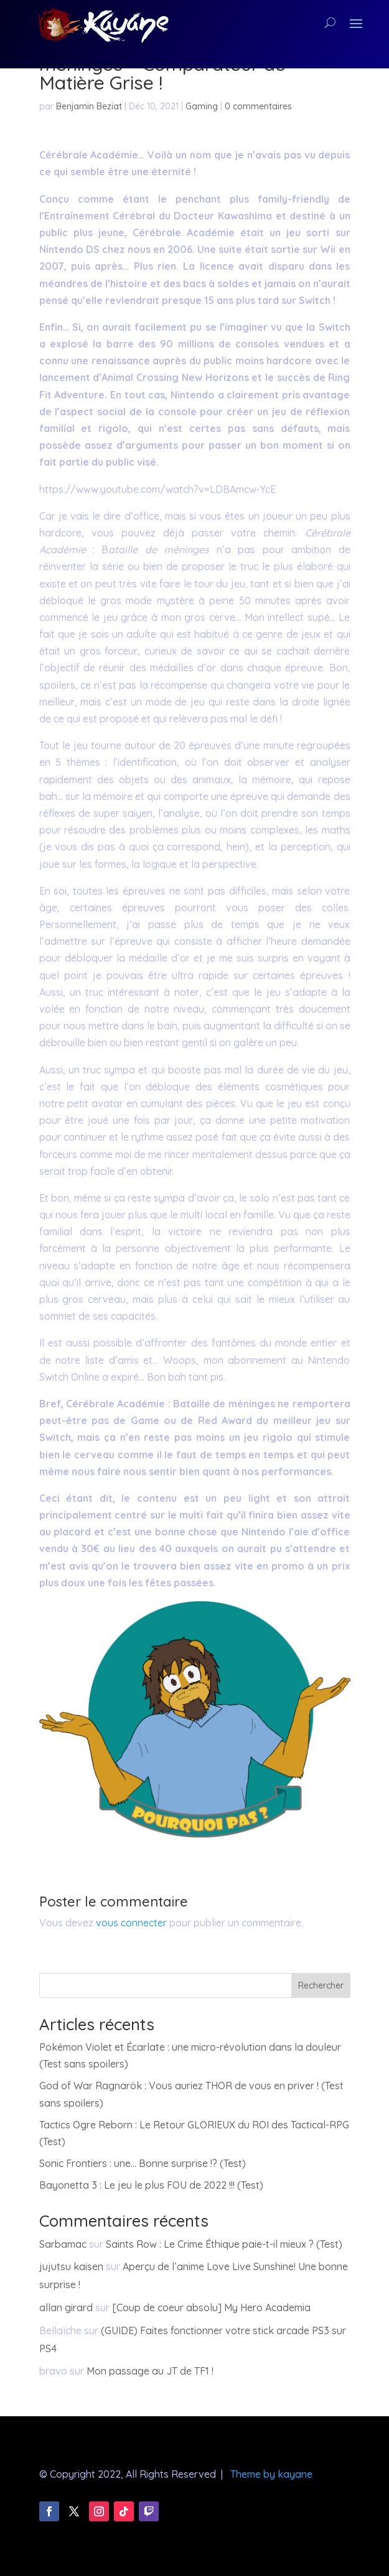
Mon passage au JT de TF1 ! (150, 2371)
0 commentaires (258, 106)
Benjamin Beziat (89, 106)
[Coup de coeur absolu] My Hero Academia (211, 2307)
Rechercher (321, 1985)
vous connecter (131, 1922)
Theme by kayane (271, 2474)
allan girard (66, 2307)
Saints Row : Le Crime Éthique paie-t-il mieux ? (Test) (224, 2244)
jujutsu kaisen (71, 2266)
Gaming (201, 106)
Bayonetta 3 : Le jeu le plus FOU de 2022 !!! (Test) (151, 2185)
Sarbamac (63, 2244)
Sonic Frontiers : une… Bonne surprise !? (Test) (142, 2163)
